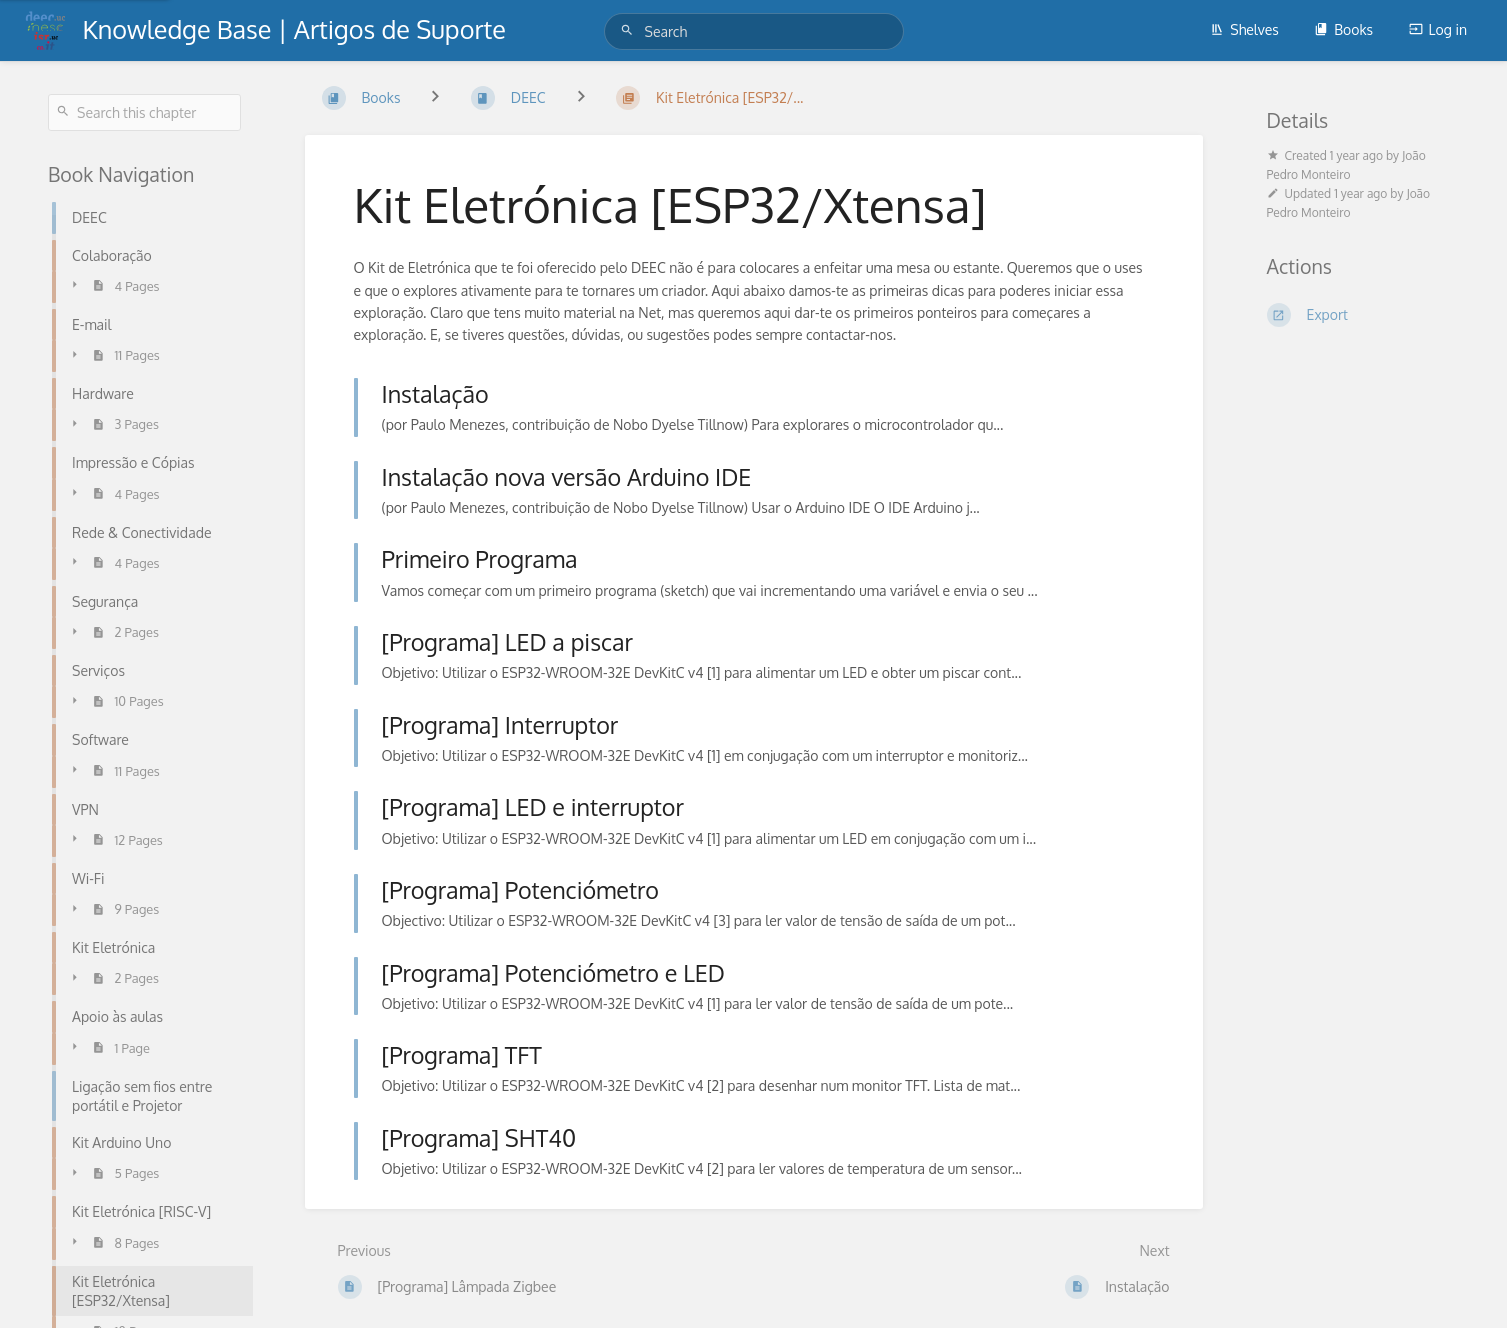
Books (1343, 29)
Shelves (1244, 29)
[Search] (630, 30)
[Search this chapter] (144, 112)
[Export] (1363, 315)
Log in (1438, 29)
